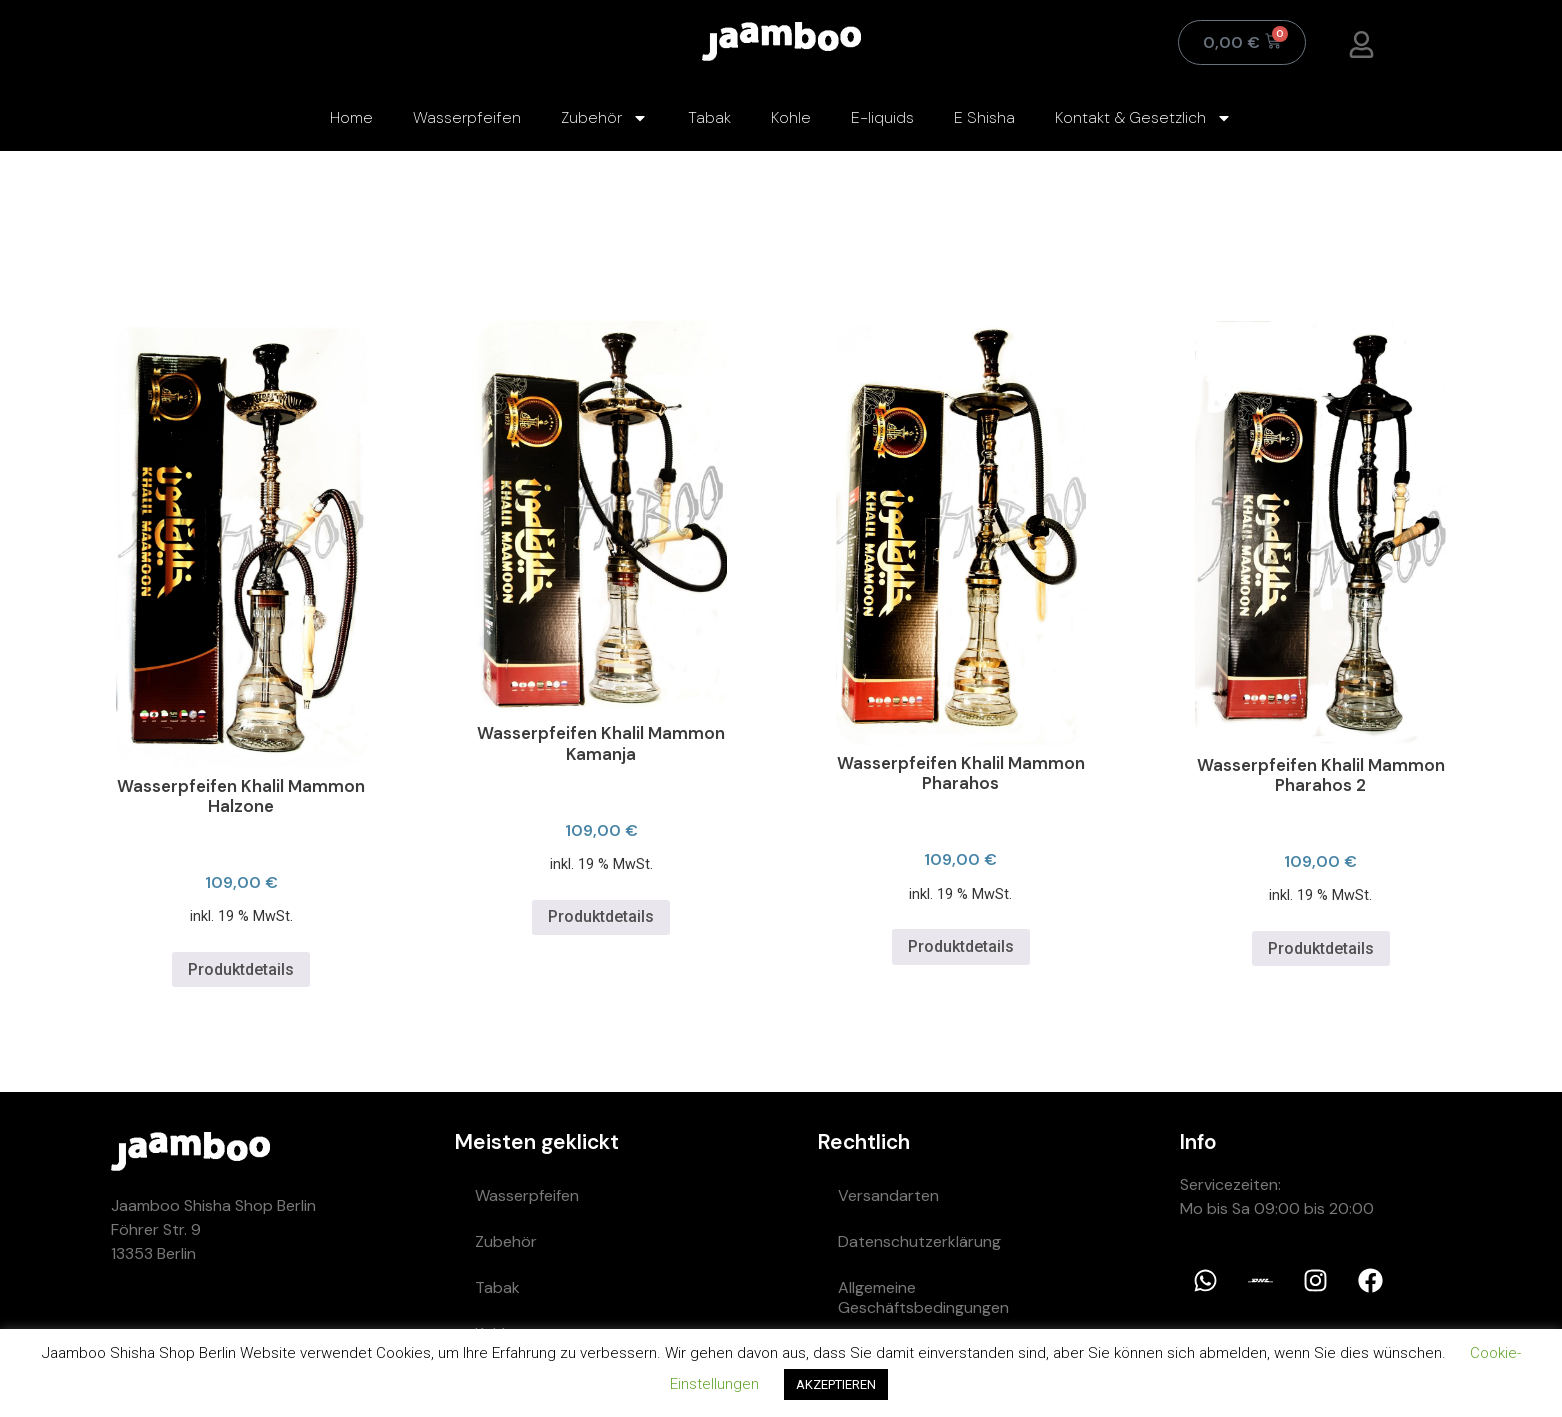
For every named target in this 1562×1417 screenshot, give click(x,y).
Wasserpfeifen (467, 117)
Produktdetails (241, 969)
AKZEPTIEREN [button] (836, 1384)
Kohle (791, 117)
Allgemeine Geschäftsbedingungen (923, 1297)
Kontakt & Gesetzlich (1143, 118)
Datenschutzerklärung (919, 1241)
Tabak (709, 117)
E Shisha (984, 117)
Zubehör (604, 118)
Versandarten (888, 1195)
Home (351, 117)
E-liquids (882, 117)
